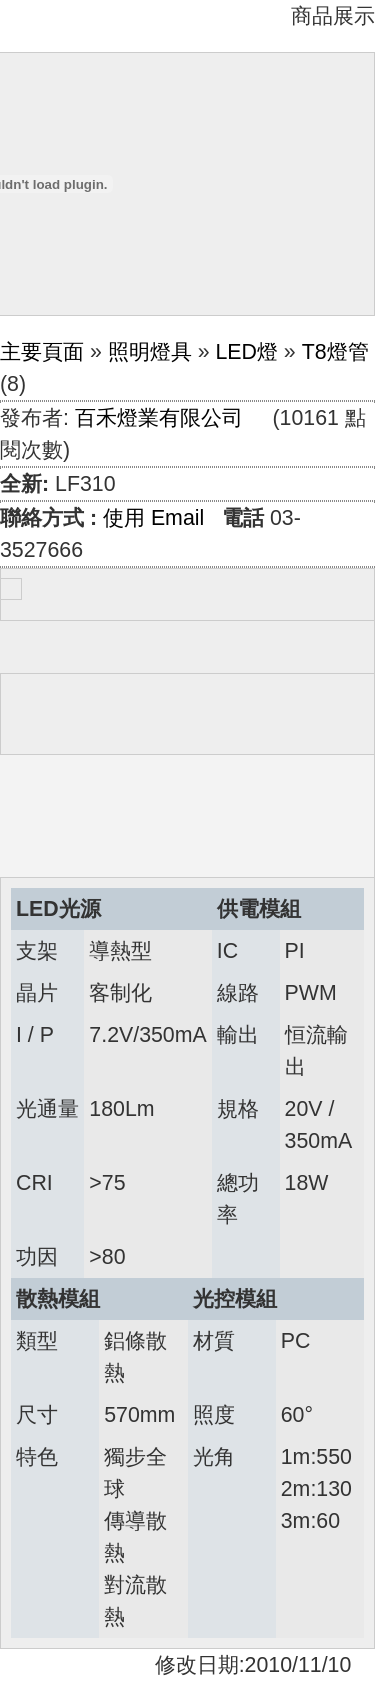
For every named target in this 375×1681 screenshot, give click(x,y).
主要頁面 (42, 352)
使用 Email (153, 518)
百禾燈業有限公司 (159, 418)
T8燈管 (335, 352)
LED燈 (246, 352)
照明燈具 (150, 352)
